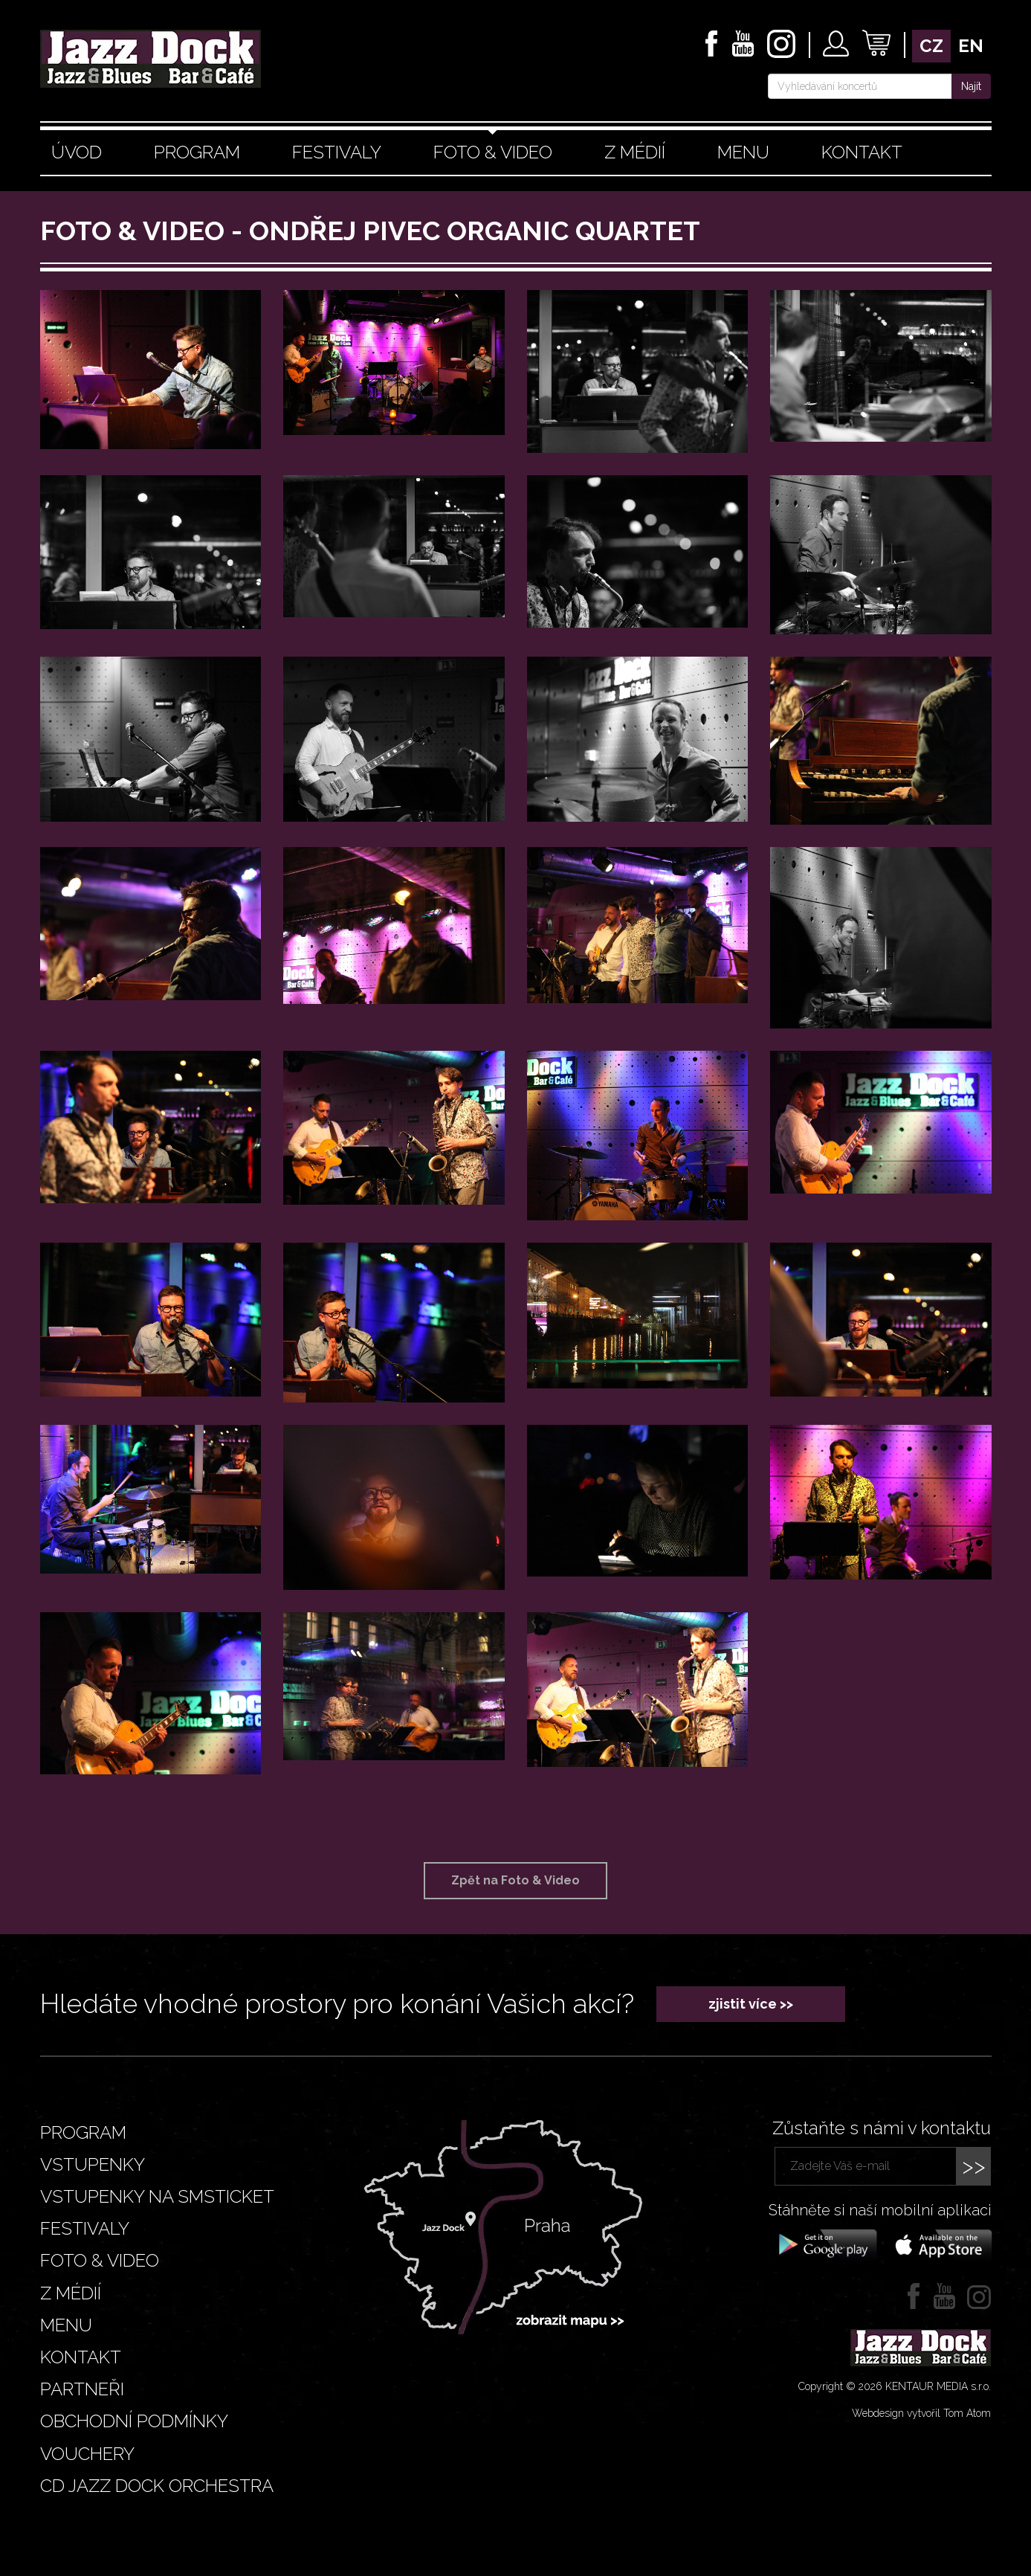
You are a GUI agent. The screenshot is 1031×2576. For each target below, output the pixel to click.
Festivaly (336, 152)
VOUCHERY (87, 2453)
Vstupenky (92, 2164)
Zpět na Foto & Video (515, 1880)
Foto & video (492, 152)
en (970, 46)
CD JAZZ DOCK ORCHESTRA (157, 2485)
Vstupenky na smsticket (157, 2196)
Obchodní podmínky (134, 2421)
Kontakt (861, 152)
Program (197, 152)
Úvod (76, 152)
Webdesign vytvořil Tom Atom (921, 2413)
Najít (971, 86)
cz (931, 46)
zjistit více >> (750, 2004)
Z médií (634, 152)
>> (974, 2166)
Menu (743, 152)
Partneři (82, 2389)
